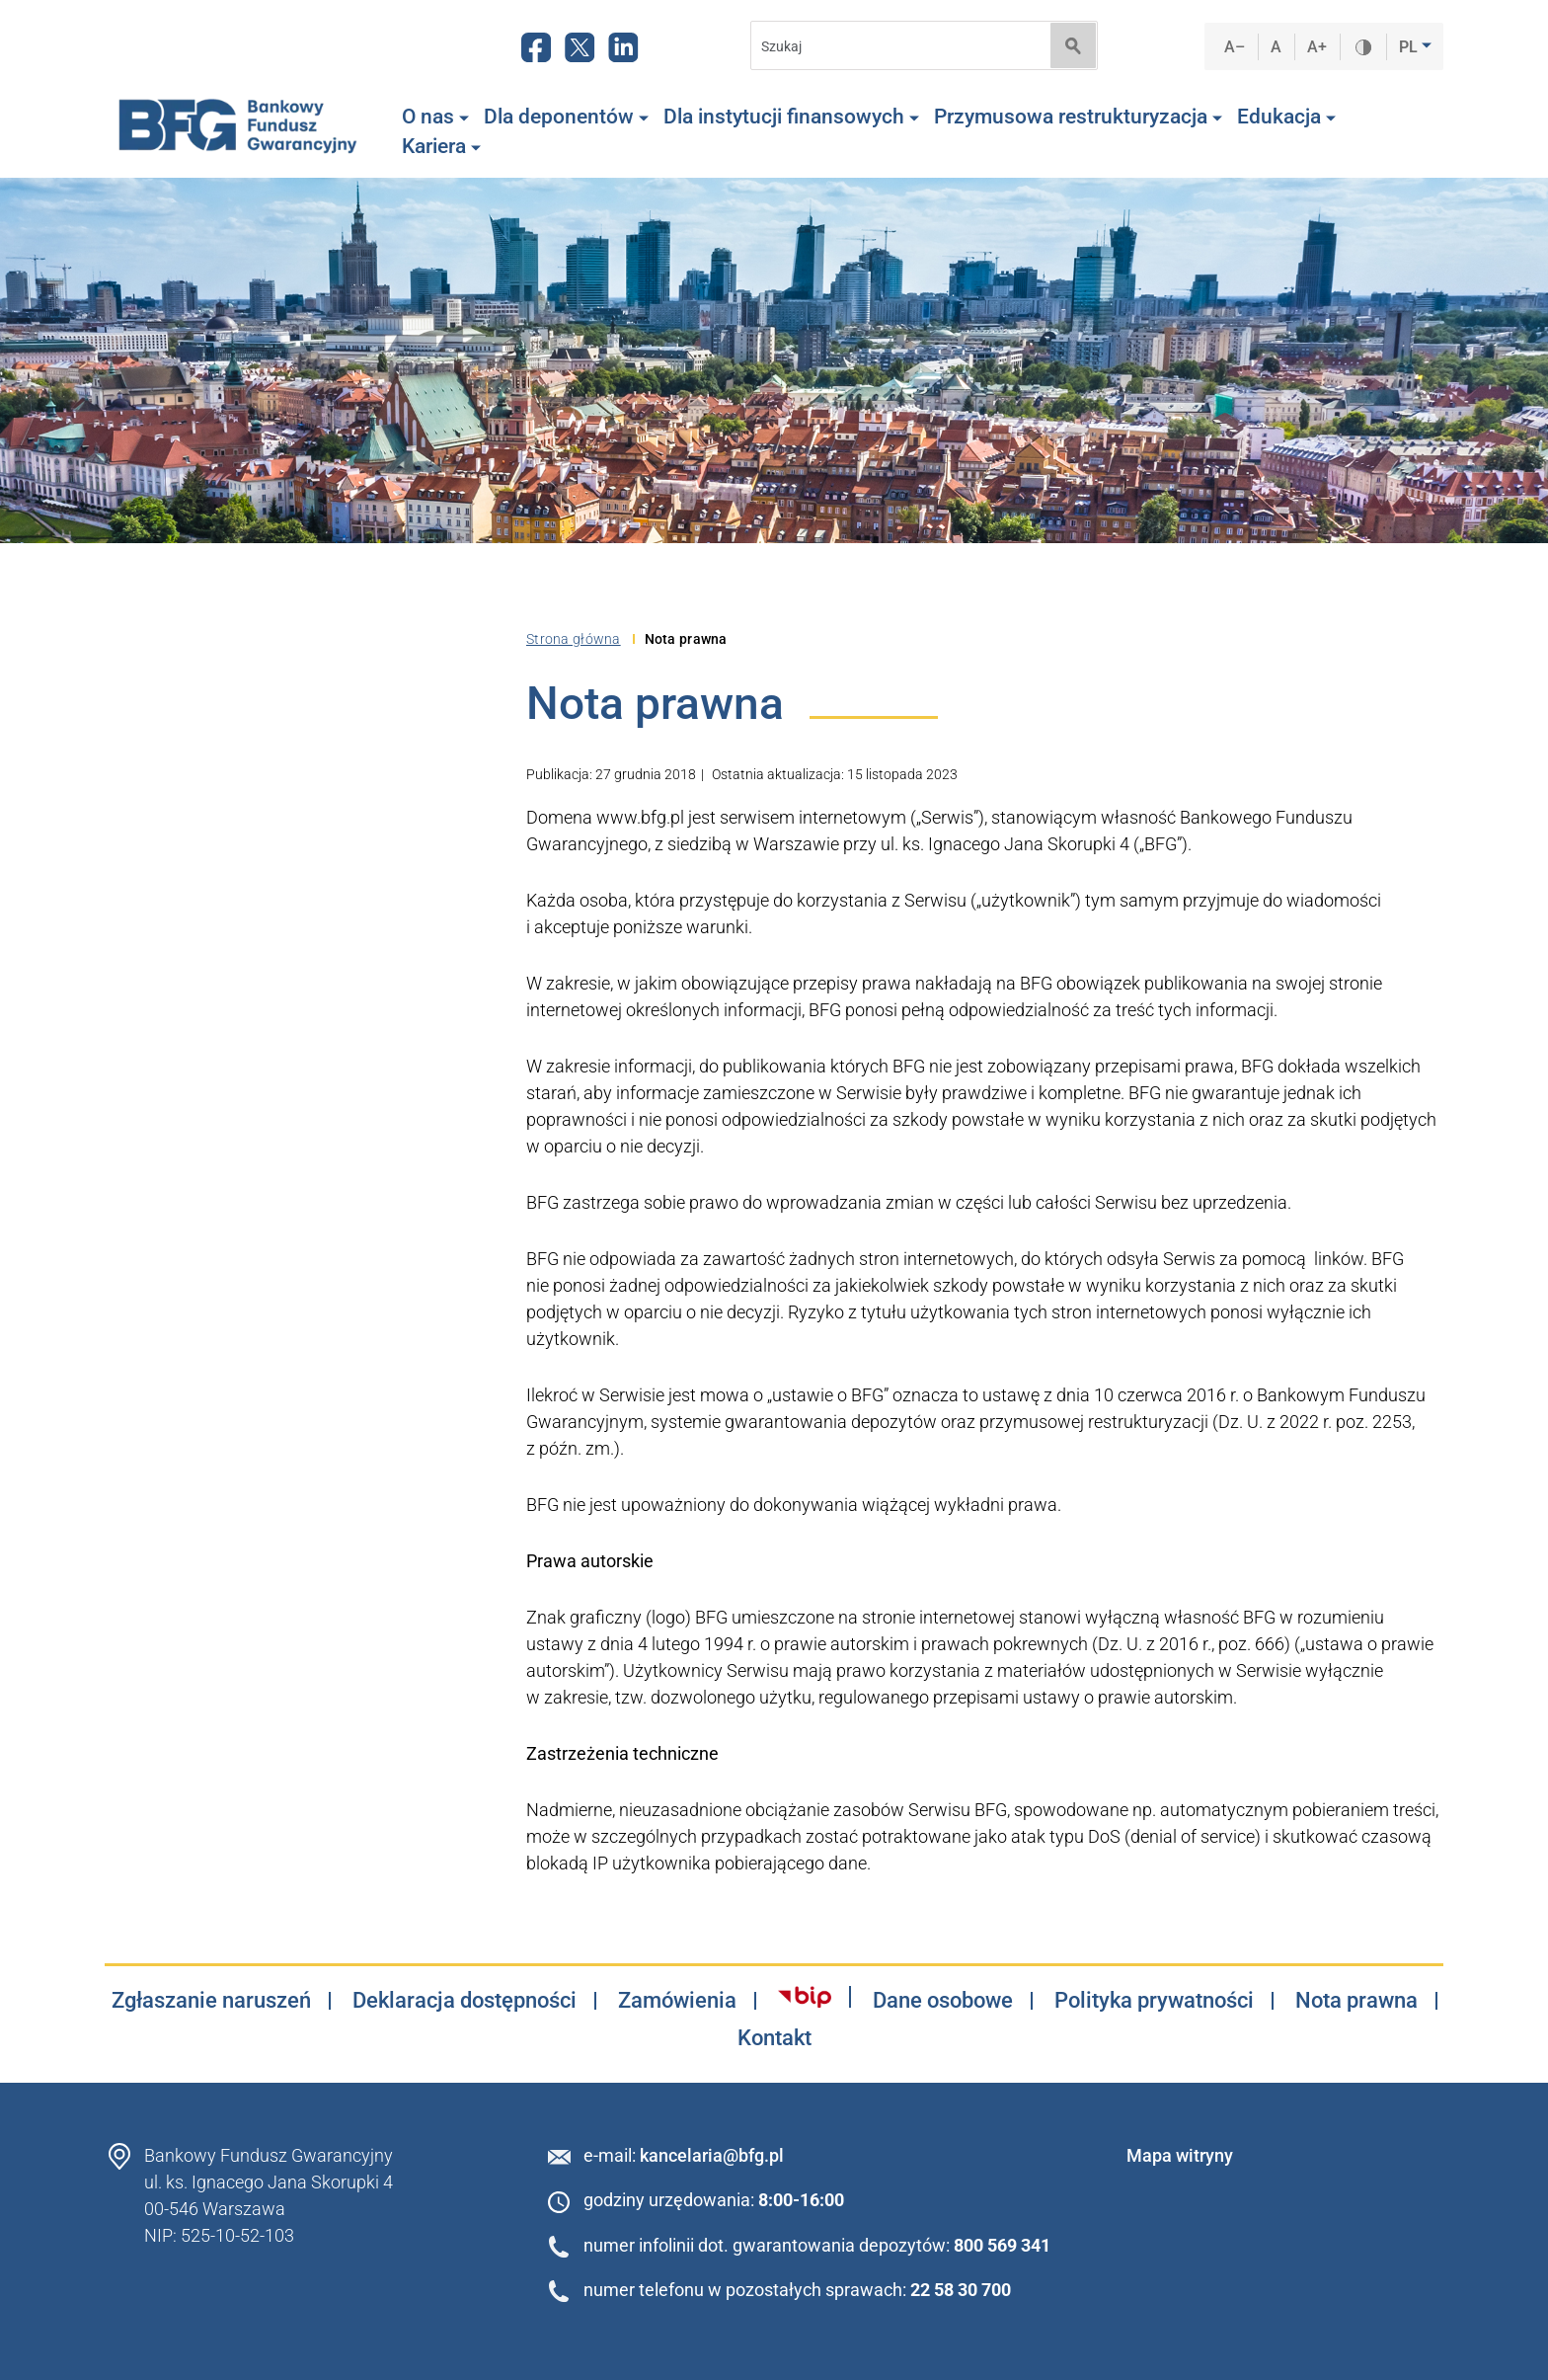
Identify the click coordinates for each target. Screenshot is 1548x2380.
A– (1235, 47)
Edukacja (1286, 116)
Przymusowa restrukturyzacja (1078, 116)
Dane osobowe (943, 2001)
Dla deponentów (566, 116)
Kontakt (774, 2038)
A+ (1317, 47)
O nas (435, 116)
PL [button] (1410, 47)
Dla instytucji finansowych (791, 116)
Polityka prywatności (1154, 2001)
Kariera (441, 146)
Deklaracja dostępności (464, 2001)
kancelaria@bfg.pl (712, 2155)
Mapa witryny (1179, 2155)
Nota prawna (1356, 2001)
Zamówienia (677, 2001)
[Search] (894, 46)
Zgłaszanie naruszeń (211, 2001)
